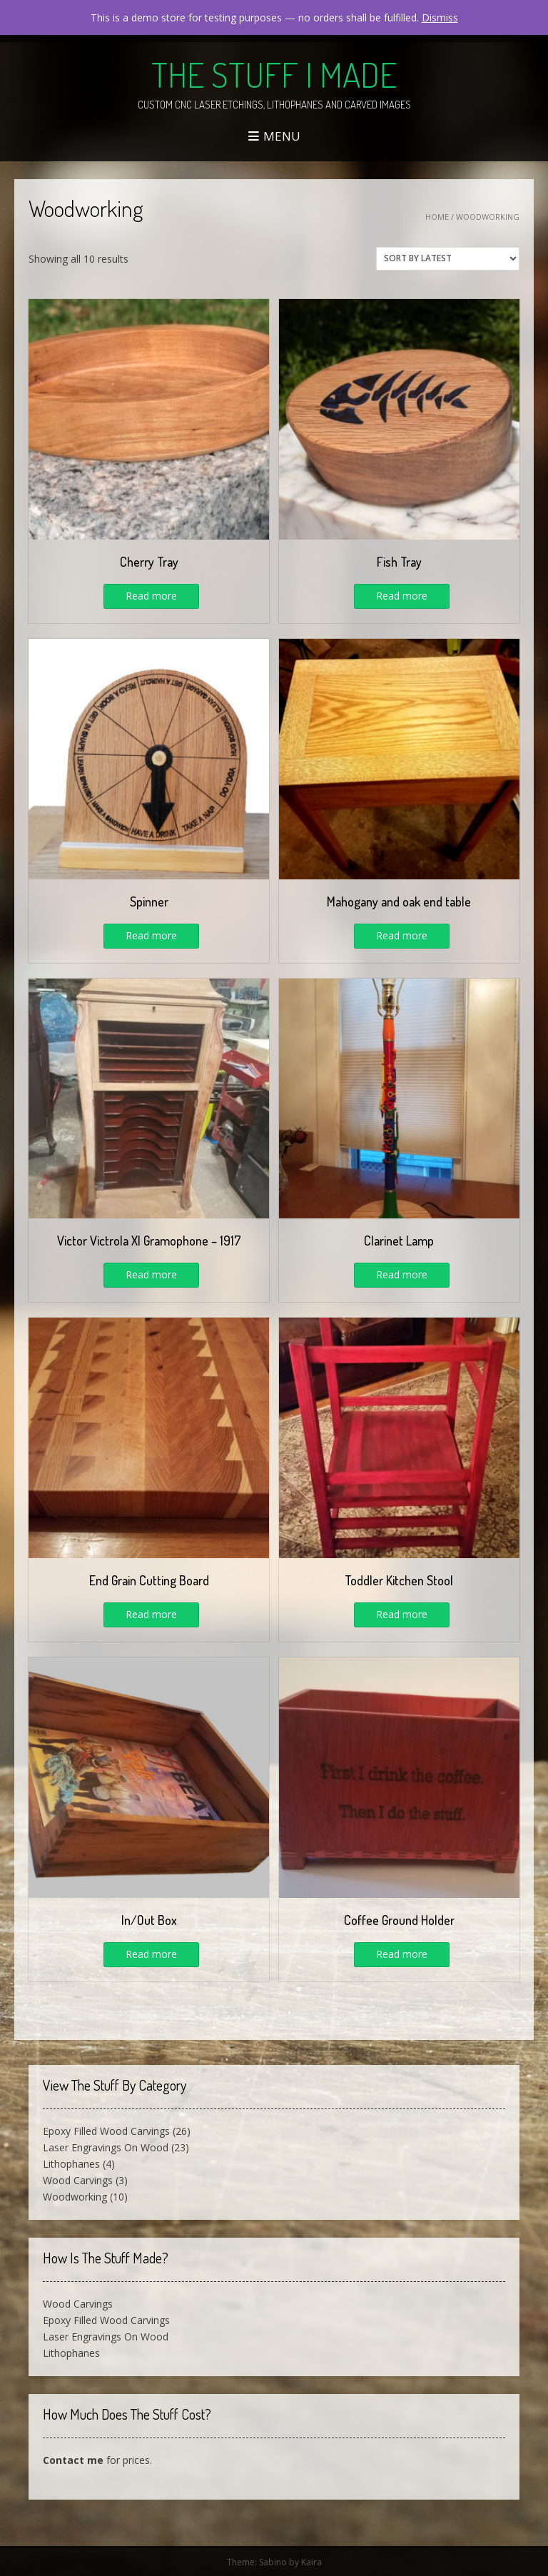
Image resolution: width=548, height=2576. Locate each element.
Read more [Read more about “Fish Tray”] (401, 595)
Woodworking (75, 2196)
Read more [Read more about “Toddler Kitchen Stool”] (401, 1614)
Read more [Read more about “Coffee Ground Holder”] (401, 1954)
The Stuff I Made (274, 74)
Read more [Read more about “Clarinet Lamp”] (401, 1274)
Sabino (273, 2562)
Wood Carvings (78, 2180)
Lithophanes (71, 2164)
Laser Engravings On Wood (105, 2147)
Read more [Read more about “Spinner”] (151, 935)
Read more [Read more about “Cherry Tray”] (151, 595)
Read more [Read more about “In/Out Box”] (151, 1954)
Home (437, 216)
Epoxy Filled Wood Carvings (106, 2131)
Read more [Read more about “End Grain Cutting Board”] (151, 1614)
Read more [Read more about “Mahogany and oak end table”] (401, 935)
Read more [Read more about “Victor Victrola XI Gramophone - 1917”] (151, 1274)
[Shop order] (447, 259)
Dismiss (440, 17)
